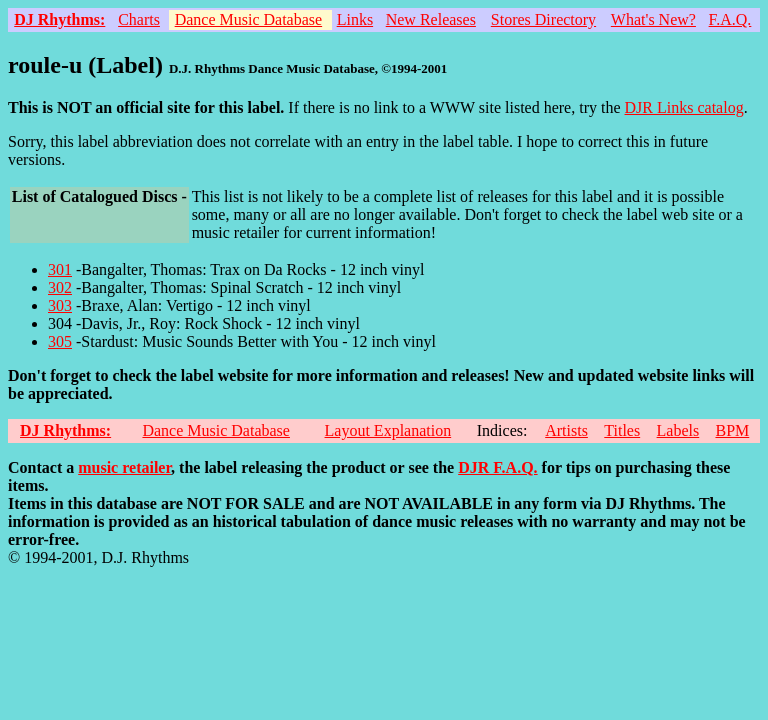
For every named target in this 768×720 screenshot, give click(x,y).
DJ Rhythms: (59, 19)
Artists (566, 430)
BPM (732, 430)
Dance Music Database (249, 19)
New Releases (431, 19)
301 (60, 269)
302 (60, 287)
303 (60, 305)
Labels (678, 430)
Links (355, 19)
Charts (139, 19)
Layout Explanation (388, 430)
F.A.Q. (730, 19)
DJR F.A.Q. (497, 467)
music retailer (124, 467)
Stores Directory (543, 19)
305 (60, 341)
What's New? (653, 19)
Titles (622, 430)
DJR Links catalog (684, 107)
